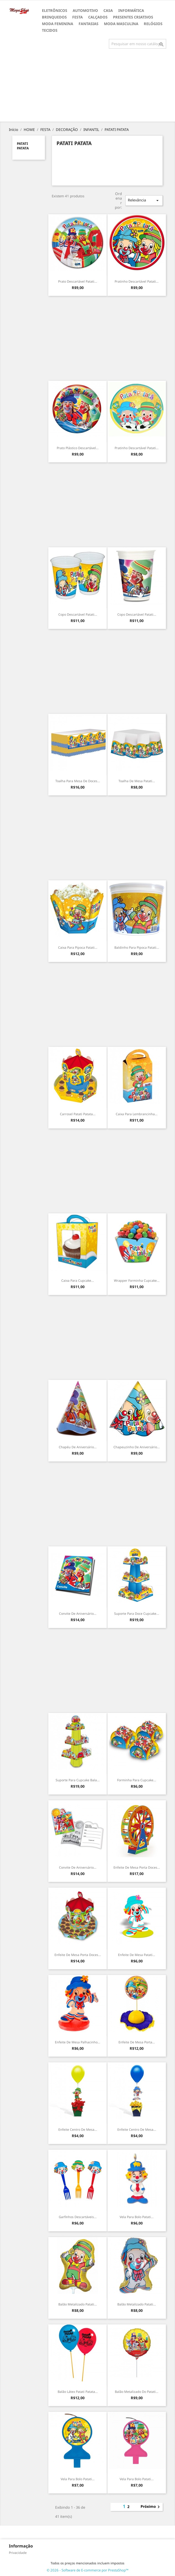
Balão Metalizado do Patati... (136, 2391)
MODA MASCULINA (121, 23)
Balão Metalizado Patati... (77, 2304)
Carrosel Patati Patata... (77, 1114)
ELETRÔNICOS (54, 10)
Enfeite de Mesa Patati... (136, 1955)
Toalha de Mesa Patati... (136, 781)
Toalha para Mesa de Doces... (77, 781)
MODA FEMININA (57, 23)
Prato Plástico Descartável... (78, 448)
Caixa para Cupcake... (77, 1280)
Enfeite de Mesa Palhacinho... (77, 2042)
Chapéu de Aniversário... (78, 1447)
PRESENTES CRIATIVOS (133, 17)
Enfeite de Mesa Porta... (136, 2042)
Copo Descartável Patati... (77, 614)
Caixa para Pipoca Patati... (77, 947)
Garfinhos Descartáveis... (78, 2217)
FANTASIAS (88, 23)
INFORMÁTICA (131, 10)
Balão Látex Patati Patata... (78, 2391)
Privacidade (18, 2552)
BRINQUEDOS (54, 17)
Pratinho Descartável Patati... (137, 281)
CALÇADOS (98, 17)
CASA (108, 10)
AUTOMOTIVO (85, 10)
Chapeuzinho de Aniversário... (136, 1447)
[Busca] (137, 44)
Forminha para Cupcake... (136, 1780)
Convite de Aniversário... (77, 1613)
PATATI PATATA (23, 145)
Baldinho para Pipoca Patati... (136, 947)
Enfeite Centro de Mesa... (77, 2129)
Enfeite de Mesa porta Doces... (136, 1867)
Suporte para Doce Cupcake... (136, 1613)
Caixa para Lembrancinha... (136, 1114)
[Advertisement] (88, 87)
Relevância (144, 200)
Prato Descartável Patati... (77, 281)
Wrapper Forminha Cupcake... (137, 1280)
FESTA (77, 17)
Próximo (151, 2507)
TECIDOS (49, 30)
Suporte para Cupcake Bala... (78, 1780)
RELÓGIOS (153, 23)
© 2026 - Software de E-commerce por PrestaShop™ (88, 2570)
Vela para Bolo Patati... (137, 2217)
